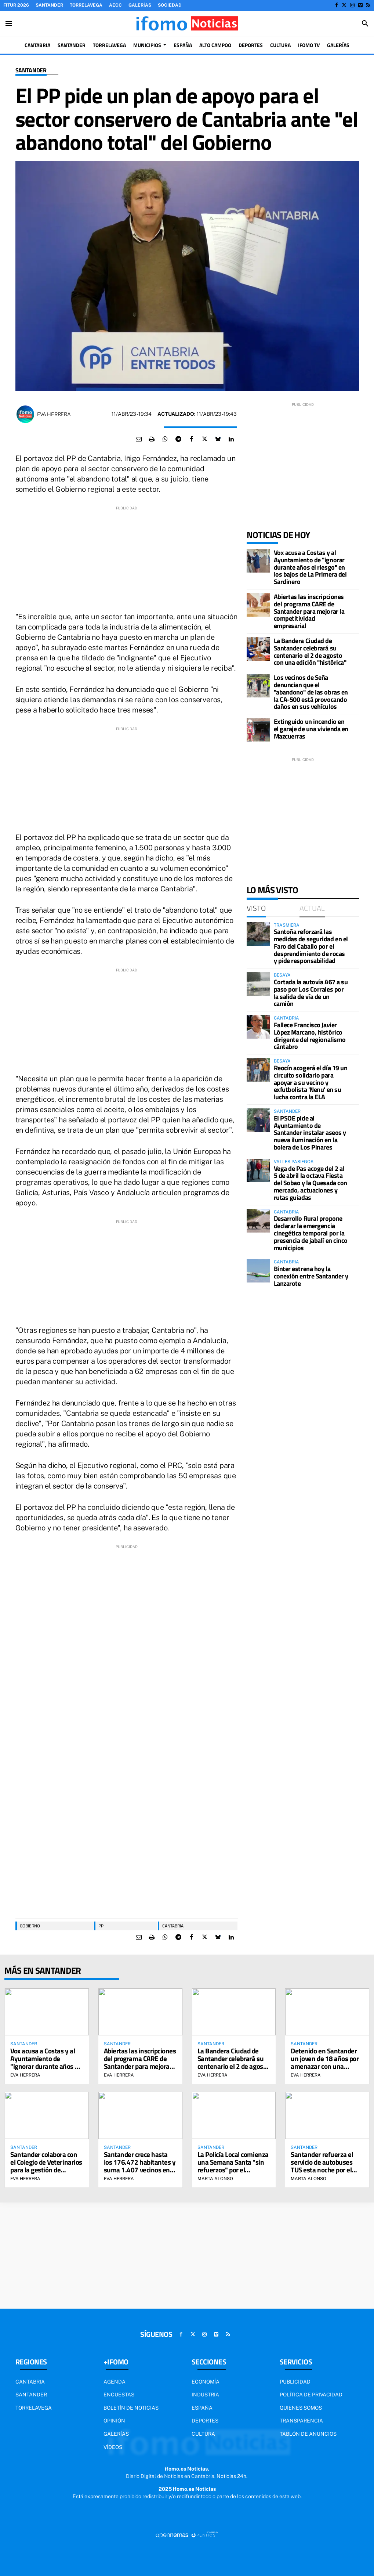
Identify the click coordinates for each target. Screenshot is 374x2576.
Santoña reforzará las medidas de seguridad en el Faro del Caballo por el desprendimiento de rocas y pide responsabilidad (311, 946)
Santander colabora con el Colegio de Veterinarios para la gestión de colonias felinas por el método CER (46, 2169)
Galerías (139, 5)
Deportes (205, 2421)
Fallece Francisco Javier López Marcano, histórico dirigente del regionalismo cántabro (310, 1035)
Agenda (115, 2382)
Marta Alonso (215, 2178)
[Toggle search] (365, 23)
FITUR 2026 (16, 5)
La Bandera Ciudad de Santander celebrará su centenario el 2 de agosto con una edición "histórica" (310, 651)
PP (101, 1925)
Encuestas (119, 2395)
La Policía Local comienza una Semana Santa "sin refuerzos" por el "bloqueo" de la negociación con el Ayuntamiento (233, 2173)
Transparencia (301, 2421)
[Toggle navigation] (9, 23)
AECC (115, 5)
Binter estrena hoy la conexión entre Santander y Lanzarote (311, 1276)
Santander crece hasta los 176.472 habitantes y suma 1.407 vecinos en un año (140, 2166)
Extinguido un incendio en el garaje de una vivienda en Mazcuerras (311, 729)
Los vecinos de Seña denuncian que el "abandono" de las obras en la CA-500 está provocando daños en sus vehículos (311, 691)
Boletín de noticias (131, 2408)
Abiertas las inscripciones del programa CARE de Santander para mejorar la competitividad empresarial (309, 611)
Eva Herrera (54, 414)
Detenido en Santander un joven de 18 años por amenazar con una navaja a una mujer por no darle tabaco (325, 2066)
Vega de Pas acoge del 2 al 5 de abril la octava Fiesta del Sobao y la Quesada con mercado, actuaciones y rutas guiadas (310, 1182)
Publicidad (295, 2382)
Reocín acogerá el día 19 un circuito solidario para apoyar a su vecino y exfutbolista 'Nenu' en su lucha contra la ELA (311, 1082)
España (202, 2408)
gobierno (30, 1925)
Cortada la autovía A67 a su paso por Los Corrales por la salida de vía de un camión (311, 993)
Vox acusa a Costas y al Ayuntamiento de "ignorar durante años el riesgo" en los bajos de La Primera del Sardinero (310, 567)
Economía (205, 2382)
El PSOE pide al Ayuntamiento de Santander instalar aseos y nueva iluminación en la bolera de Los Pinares (310, 1132)
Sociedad (170, 5)
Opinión (114, 2421)
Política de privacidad (311, 2395)
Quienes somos (301, 2408)
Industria (205, 2395)
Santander (49, 5)
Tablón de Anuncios (308, 2434)
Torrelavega (86, 5)
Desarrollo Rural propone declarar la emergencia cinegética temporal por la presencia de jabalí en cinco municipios (311, 1232)
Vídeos (113, 2447)
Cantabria (173, 1925)
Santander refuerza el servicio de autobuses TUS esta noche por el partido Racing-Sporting (325, 2166)
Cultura (203, 2434)
